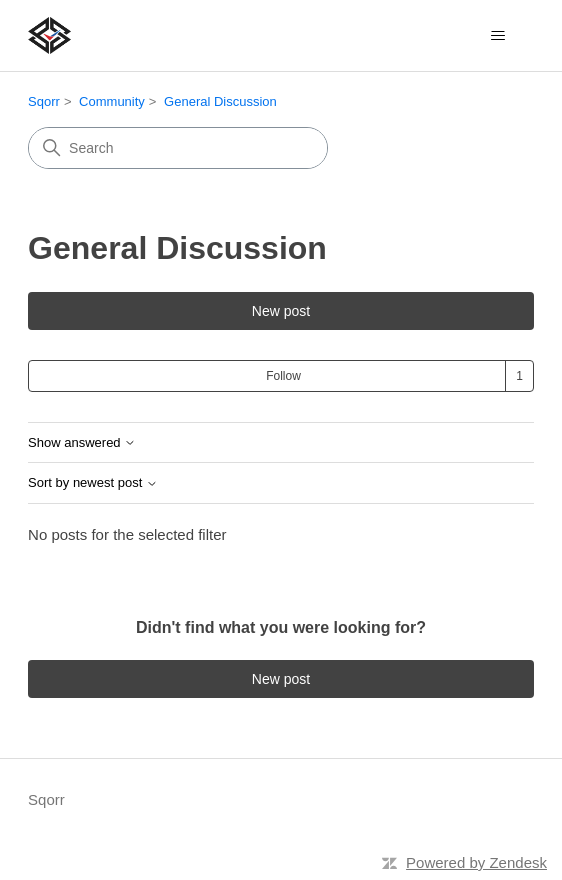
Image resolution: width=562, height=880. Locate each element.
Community (112, 101)
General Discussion (220, 101)
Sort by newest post (93, 483)
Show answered (82, 443)
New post (281, 311)
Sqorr (44, 101)
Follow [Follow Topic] (283, 376)
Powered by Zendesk (476, 862)
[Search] (178, 148)
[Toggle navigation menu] (498, 36)
